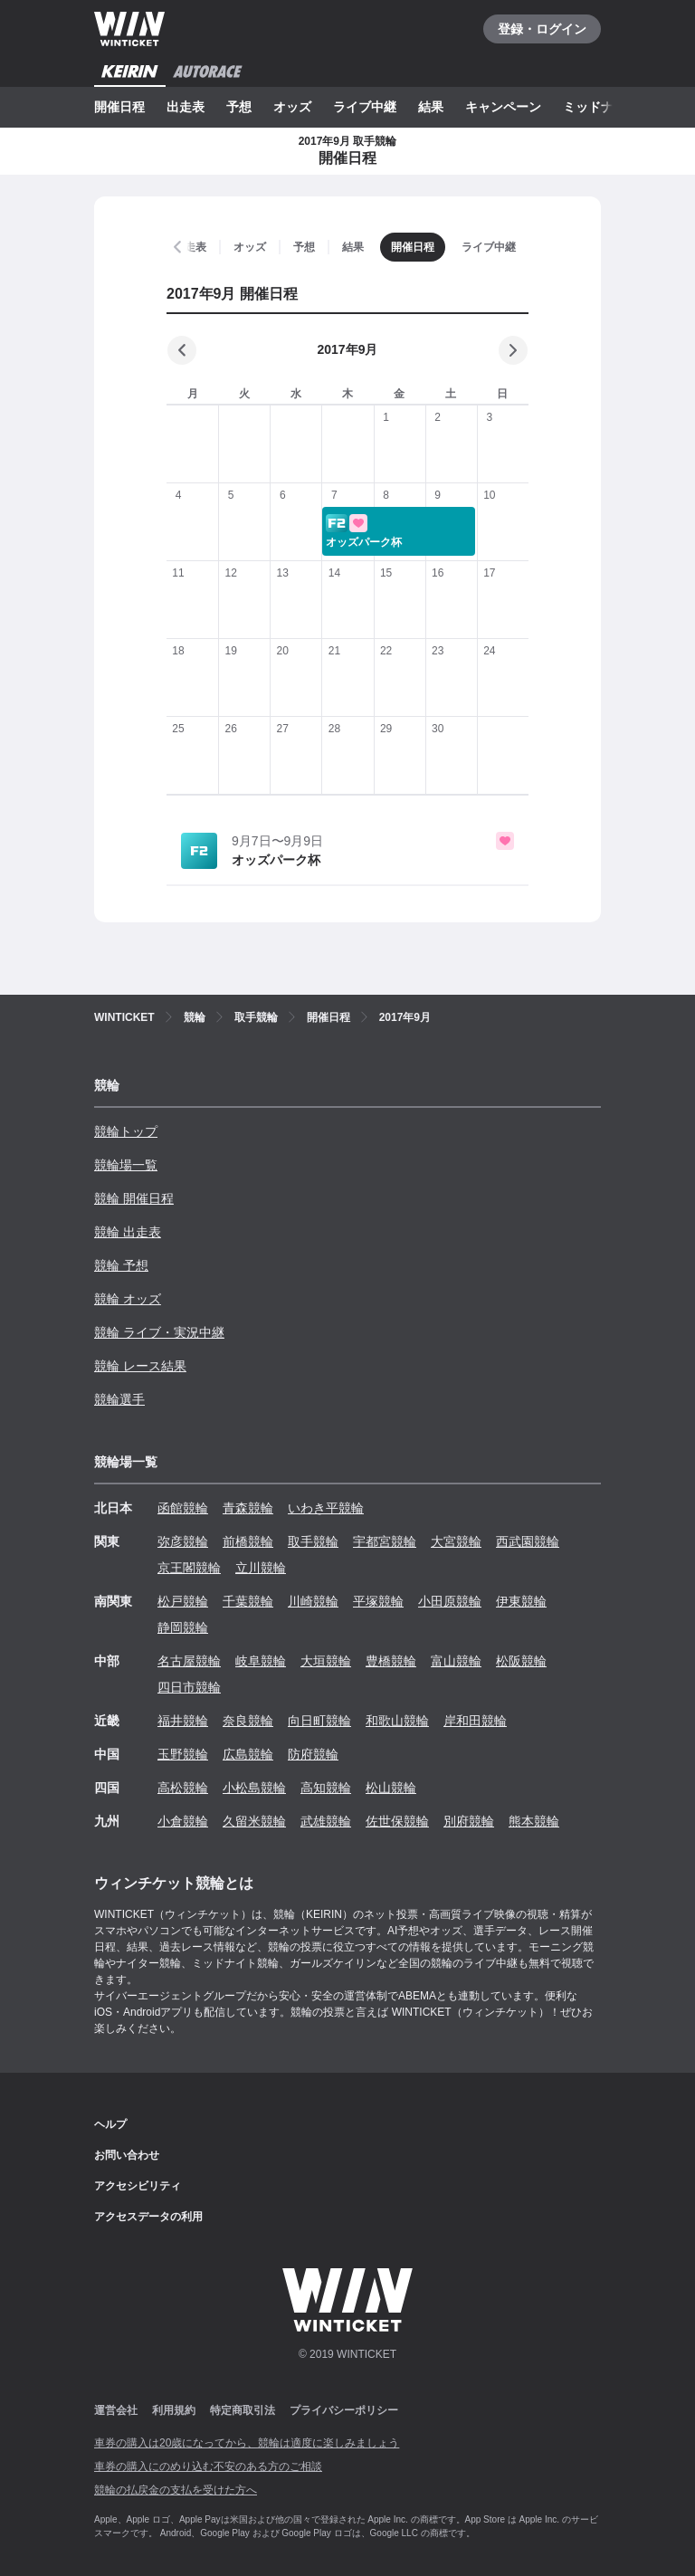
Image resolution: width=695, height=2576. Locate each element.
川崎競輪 (313, 1601)
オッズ (292, 107)
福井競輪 (182, 1720)
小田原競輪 (449, 1601)
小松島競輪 (254, 1787)
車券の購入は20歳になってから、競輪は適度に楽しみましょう (246, 2443)
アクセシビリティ (137, 2186)
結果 (430, 107)
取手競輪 (313, 1541)
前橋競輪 (248, 1541)
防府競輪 (313, 1754)
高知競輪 (325, 1787)
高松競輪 (182, 1787)
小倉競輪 (182, 1821)
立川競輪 (260, 1567)
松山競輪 (391, 1787)
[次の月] (513, 350)
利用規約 (173, 2410)
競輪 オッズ (127, 1299)
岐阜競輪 (260, 1661)
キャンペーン (503, 107)
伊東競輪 (521, 1601)
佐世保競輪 (397, 1821)
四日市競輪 (189, 1687)
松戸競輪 (182, 1601)
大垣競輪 (325, 1661)
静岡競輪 (182, 1627)
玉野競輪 (182, 1754)
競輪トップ (125, 1131)
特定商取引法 (242, 2410)
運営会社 (116, 2410)
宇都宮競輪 (384, 1541)
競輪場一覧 (125, 1165)
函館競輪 (182, 1508)
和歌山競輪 (397, 1720)
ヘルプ (110, 2124)
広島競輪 (248, 1754)
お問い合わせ (126, 2155)
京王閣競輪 (189, 1567)
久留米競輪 (254, 1821)
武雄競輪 (325, 1821)
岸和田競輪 (475, 1720)
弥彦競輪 (182, 1541)
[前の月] (181, 350)
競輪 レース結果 (140, 1366)
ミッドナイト (601, 107)
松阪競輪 (521, 1661)
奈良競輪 (248, 1720)
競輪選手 (119, 1399)
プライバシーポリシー (344, 2410)
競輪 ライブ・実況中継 (159, 1332)
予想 (239, 107)
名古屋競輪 (189, 1661)
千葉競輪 (248, 1601)
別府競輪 (468, 1821)
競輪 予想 (121, 1265)
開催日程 (119, 107)
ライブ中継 (364, 107)
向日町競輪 (319, 1720)
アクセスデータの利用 (148, 2216)
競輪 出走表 (127, 1232)
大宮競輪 (456, 1541)
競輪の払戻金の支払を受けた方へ (175, 2490)
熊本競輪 (534, 1821)
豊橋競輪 (391, 1661)
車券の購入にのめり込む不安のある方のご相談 (208, 2466)
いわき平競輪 (326, 1508)
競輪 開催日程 (134, 1198)
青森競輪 (248, 1508)
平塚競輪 (378, 1601)
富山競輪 (456, 1661)
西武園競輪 (527, 1541)
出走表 (186, 107)
